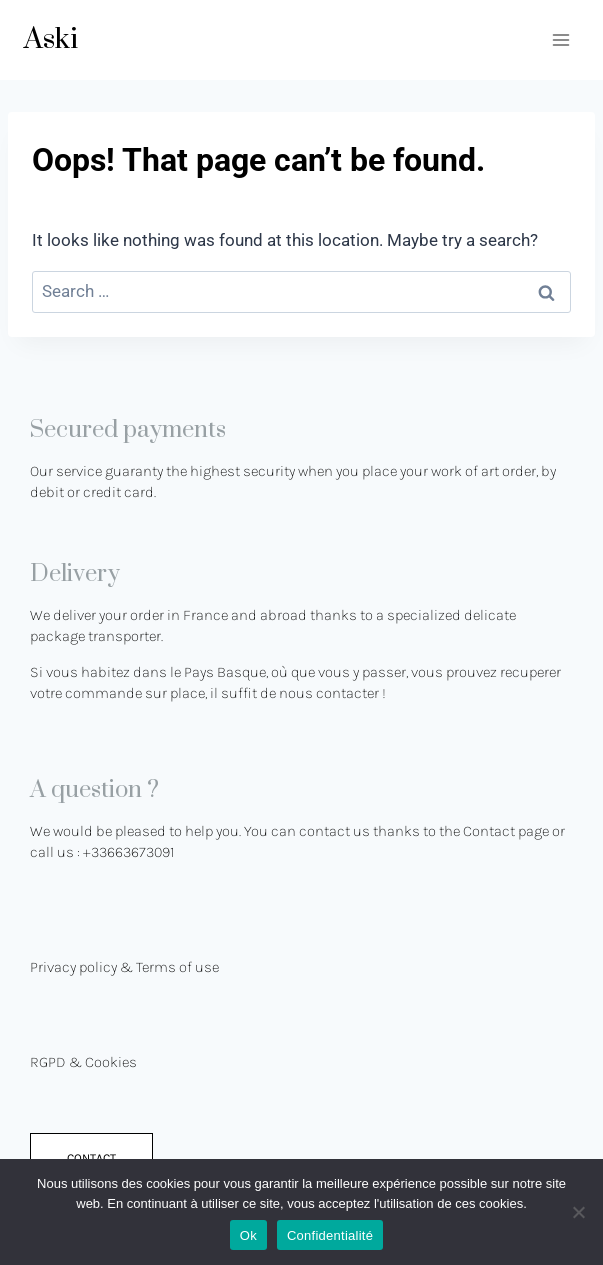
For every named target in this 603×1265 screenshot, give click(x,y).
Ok (248, 1235)
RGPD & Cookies (83, 1062)
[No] (578, 1212)
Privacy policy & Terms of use (124, 967)
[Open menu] (560, 39)
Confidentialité (330, 1235)
